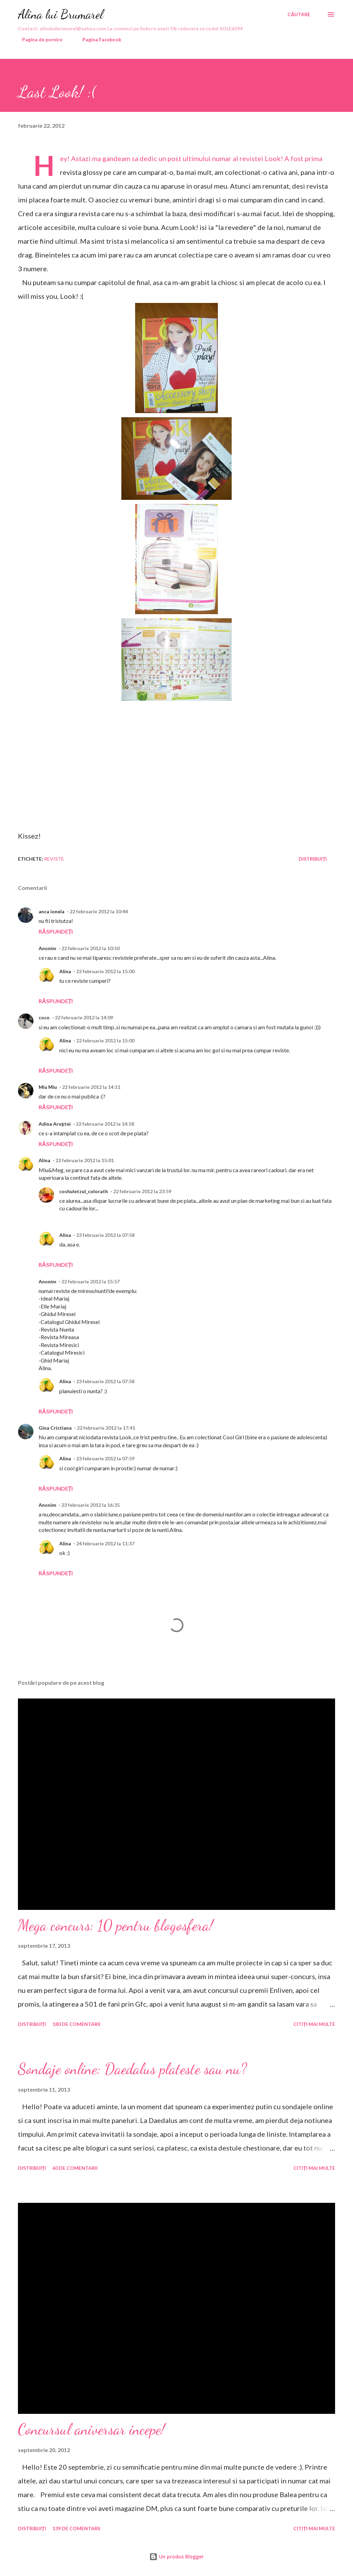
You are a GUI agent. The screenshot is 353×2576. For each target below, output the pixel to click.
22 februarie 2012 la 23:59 (142, 1191)
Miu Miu (48, 1087)
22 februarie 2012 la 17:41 (106, 1428)
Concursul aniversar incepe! (91, 2429)
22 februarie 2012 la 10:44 (99, 911)
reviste (54, 859)
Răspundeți (56, 931)
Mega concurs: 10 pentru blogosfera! (115, 1925)
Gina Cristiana (55, 1428)
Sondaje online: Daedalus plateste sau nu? (132, 2069)
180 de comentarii (76, 2024)
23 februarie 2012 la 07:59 (105, 1458)
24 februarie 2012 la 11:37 (105, 1543)
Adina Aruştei (55, 1124)
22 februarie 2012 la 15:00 (105, 971)
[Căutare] (299, 14)
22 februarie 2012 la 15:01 (85, 1160)
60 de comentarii (75, 2168)
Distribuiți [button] (313, 859)
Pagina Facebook (97, 39)
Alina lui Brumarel (60, 14)
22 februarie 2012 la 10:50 (90, 948)
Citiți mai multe (314, 2024)
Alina (65, 971)
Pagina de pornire (38, 39)
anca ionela (51, 911)
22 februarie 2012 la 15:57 (90, 1281)
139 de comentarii (76, 2528)
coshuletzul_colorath (83, 1191)
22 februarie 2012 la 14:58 (105, 1124)
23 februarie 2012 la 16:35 (90, 1505)
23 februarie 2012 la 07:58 (105, 1235)
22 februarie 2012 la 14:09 (84, 1017)
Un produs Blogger (176, 2556)
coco (44, 1017)
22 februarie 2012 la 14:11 (91, 1087)
